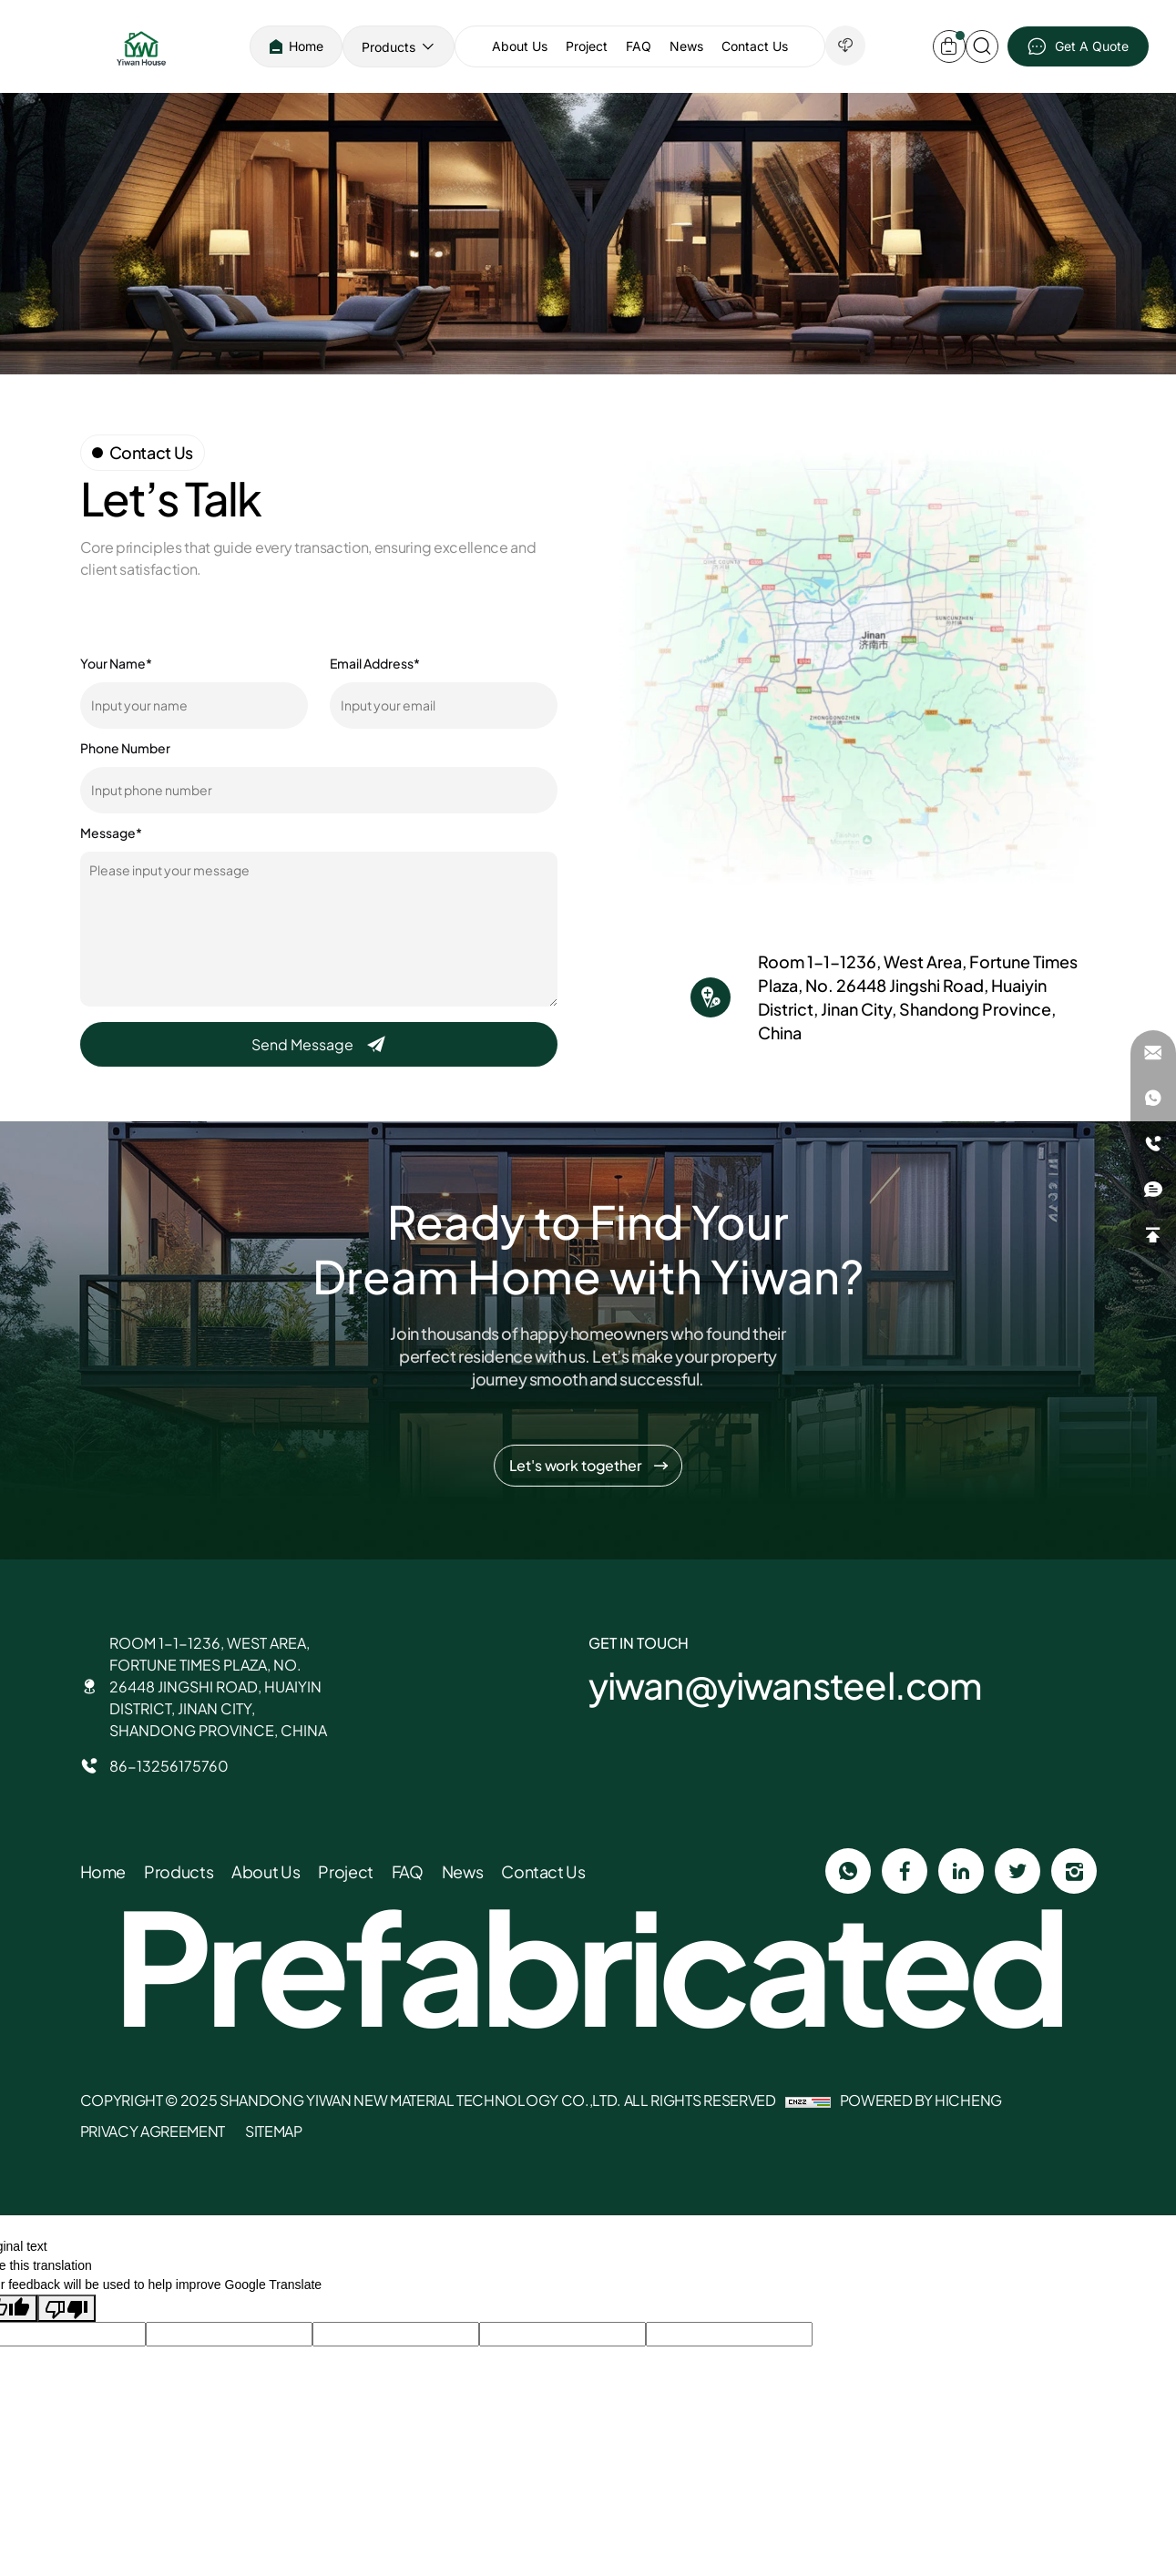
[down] (845, 46)
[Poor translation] (66, 2308)
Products (388, 47)
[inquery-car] (949, 46)
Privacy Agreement (153, 2131)
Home (306, 46)
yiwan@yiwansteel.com (785, 1685)
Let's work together (575, 1465)
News (686, 46)
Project (587, 46)
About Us (519, 46)
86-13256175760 (169, 1765)
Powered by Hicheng (921, 2100)
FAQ (638, 46)
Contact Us (754, 46)
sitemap (273, 2131)
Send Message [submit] (303, 1044)
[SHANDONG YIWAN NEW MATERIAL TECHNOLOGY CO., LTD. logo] (141, 46)
